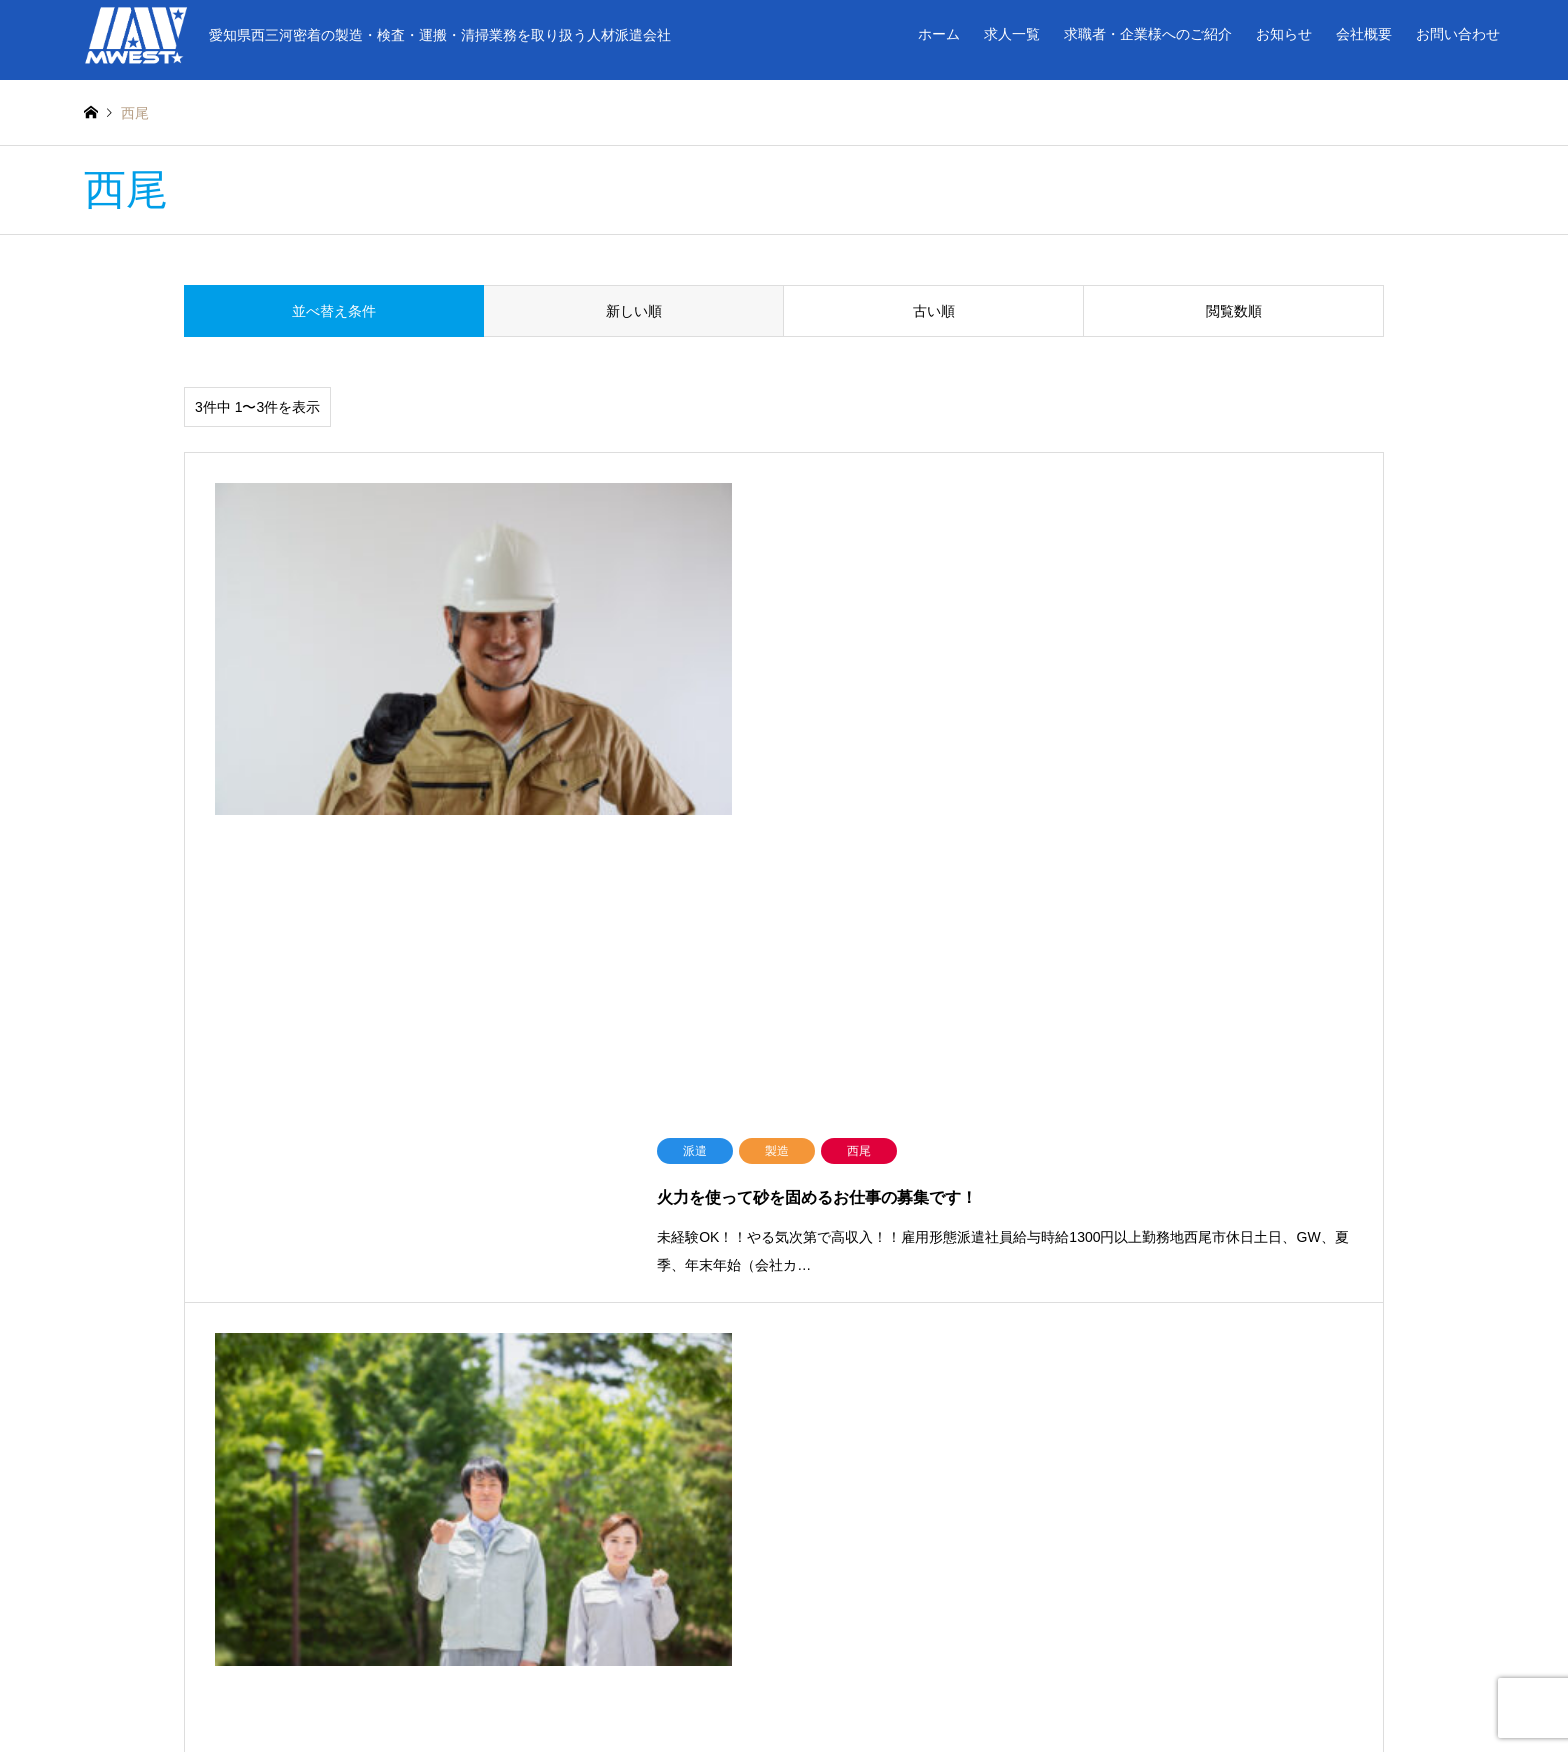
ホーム (939, 34)
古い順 (934, 311)
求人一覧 (1012, 34)
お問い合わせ (1458, 34)
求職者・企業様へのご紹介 (1148, 34)
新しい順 (634, 311)
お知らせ (1284, 34)
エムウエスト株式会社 (784, 1685)
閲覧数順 (1234, 311)
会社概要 (1364, 34)
